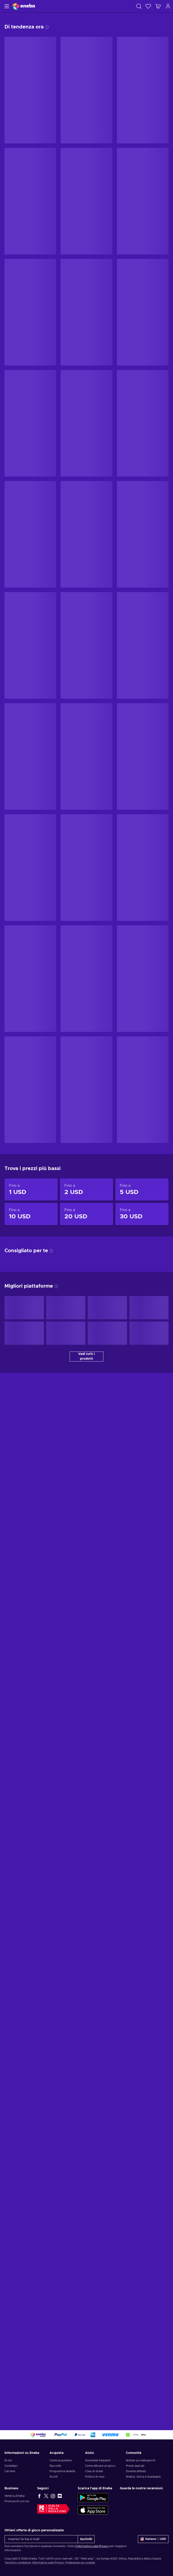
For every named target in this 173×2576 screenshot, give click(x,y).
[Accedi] (168, 6)
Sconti (54, 2476)
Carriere (10, 2471)
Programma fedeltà (62, 2471)
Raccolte (55, 2465)
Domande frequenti (97, 2460)
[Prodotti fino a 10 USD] (31, 1214)
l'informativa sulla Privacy (92, 2546)
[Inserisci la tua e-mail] (41, 2539)
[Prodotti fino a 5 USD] (141, 1189)
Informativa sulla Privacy (48, 2562)
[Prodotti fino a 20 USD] (86, 1214)
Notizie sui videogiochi (140, 2460)
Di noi (8, 2460)
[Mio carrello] (158, 6)
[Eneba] (23, 6)
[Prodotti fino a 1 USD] (31, 1189)
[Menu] (6, 6)
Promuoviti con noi (17, 2501)
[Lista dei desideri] (148, 6)
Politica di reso (95, 2476)
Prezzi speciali (135, 2465)
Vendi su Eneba (15, 2496)
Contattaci (11, 2465)
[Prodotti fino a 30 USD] (141, 1214)
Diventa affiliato (136, 2471)
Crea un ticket (94, 2471)
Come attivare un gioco (100, 2465)
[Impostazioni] (153, 2539)
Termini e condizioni (18, 2562)
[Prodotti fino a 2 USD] (86, 1189)
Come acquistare (61, 2460)
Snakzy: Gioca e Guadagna (143, 2476)
